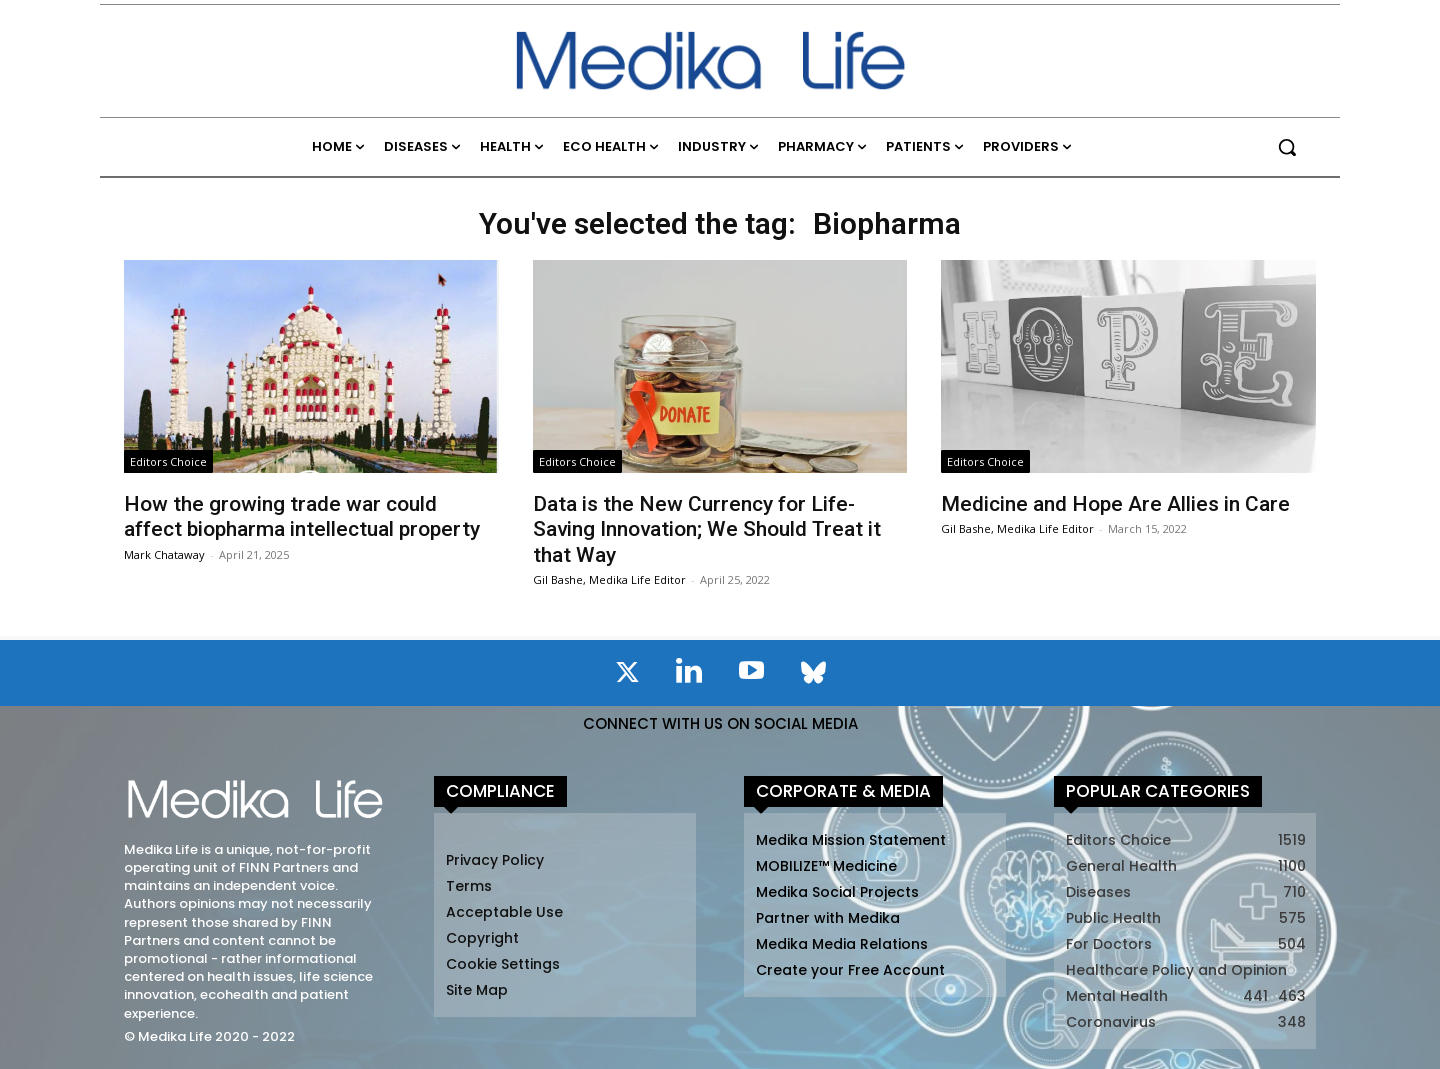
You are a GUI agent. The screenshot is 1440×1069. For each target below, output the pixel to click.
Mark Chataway (164, 554)
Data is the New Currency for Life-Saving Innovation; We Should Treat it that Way (707, 529)
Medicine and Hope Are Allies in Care (1115, 504)
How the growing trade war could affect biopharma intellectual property (302, 516)
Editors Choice (168, 461)
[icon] (627, 676)
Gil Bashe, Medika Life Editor (609, 579)
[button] (1287, 147)
